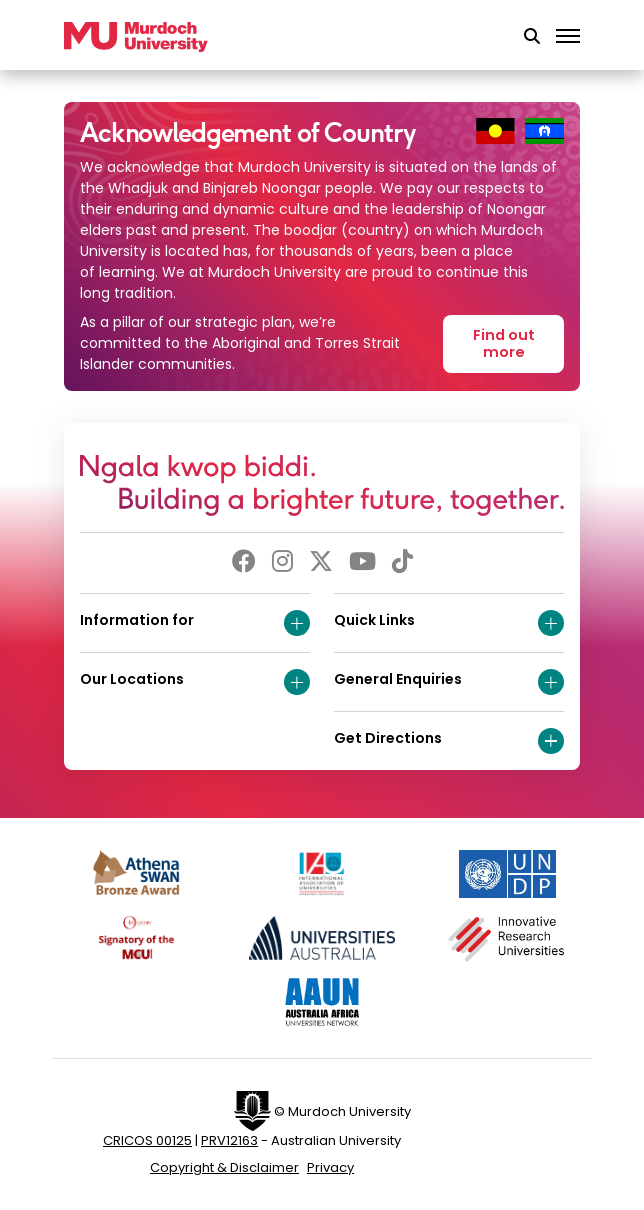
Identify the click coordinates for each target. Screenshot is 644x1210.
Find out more (504, 343)
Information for (195, 623)
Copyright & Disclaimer (224, 1167)
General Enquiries (449, 682)
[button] (532, 37)
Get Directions (449, 741)
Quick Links (449, 623)
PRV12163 (229, 1140)
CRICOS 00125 (147, 1140)
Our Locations (195, 682)
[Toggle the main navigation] (568, 37)
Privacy (330, 1167)
